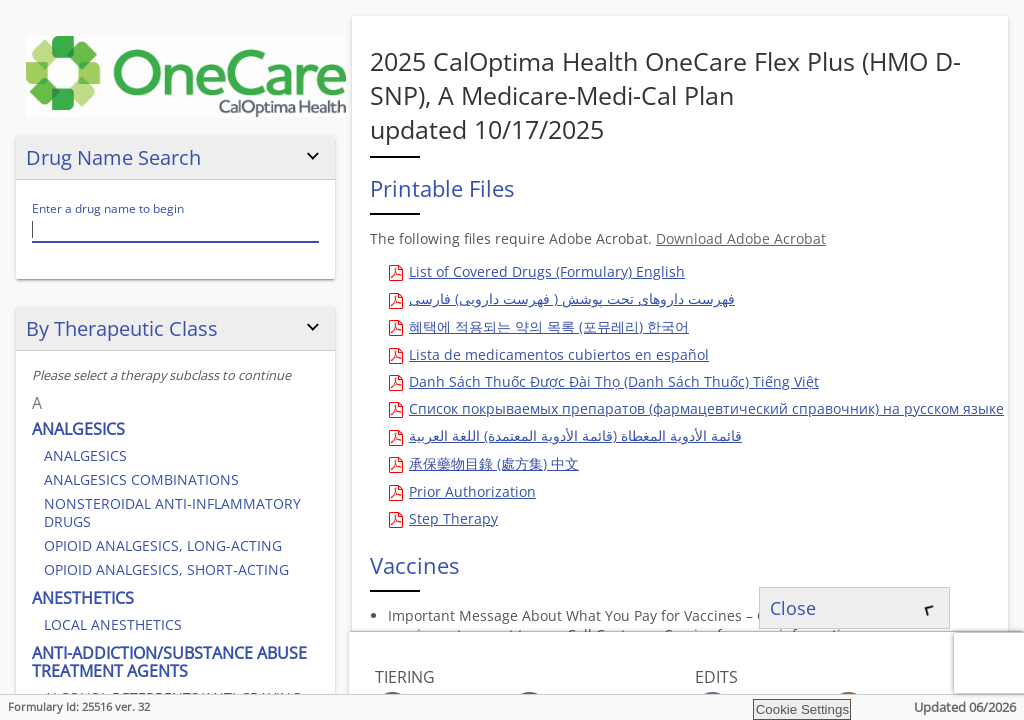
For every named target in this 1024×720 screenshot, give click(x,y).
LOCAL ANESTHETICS (113, 624)
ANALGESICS (78, 429)
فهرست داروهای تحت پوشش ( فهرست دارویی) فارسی (572, 298)
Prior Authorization (472, 491)
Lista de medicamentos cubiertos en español (559, 354)
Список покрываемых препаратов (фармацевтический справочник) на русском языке (706, 408)
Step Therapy (453, 518)
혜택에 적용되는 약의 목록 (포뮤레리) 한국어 (549, 326)
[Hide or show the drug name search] (313, 157)
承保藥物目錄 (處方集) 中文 (494, 463)
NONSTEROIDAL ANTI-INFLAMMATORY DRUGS (172, 512)
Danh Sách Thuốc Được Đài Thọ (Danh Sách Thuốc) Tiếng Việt (614, 381)
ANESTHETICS (83, 598)
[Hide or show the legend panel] (927, 674)
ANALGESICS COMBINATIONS (141, 479)
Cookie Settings (802, 709)
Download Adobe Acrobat (741, 238)
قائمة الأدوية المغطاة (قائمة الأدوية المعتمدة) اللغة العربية (575, 435)
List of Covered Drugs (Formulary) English (547, 271)
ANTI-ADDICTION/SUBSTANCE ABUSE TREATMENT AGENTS (169, 662)
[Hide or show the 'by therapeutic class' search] (313, 328)
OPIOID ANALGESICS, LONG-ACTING (163, 545)
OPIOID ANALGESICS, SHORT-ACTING (166, 569)
